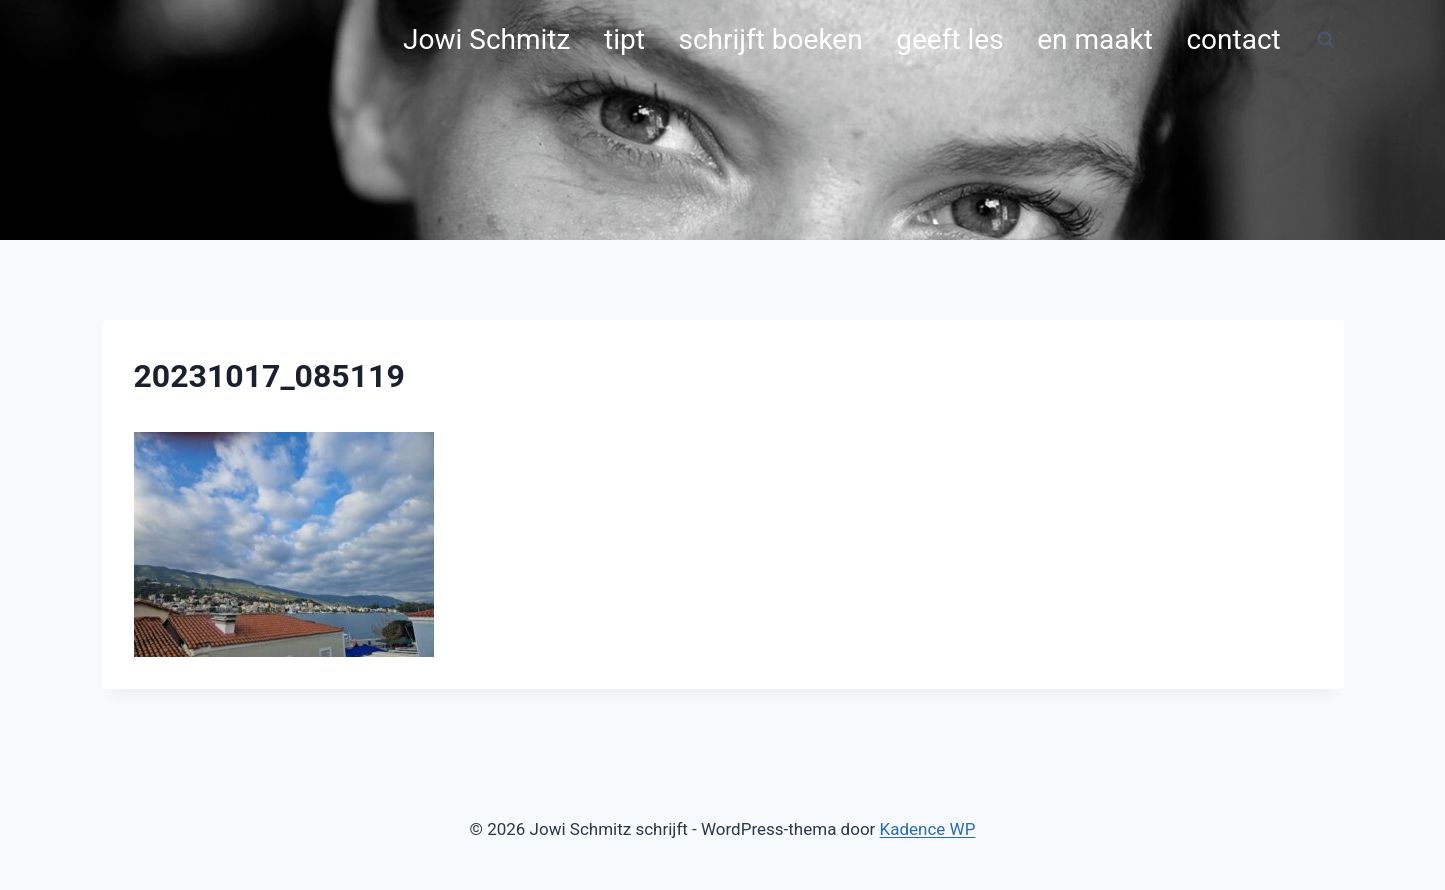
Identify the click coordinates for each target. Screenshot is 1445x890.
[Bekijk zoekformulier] (1326, 40)
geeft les (949, 39)
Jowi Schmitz (486, 39)
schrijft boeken (770, 39)
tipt (624, 39)
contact (1233, 39)
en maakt (1095, 39)
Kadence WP (928, 829)
